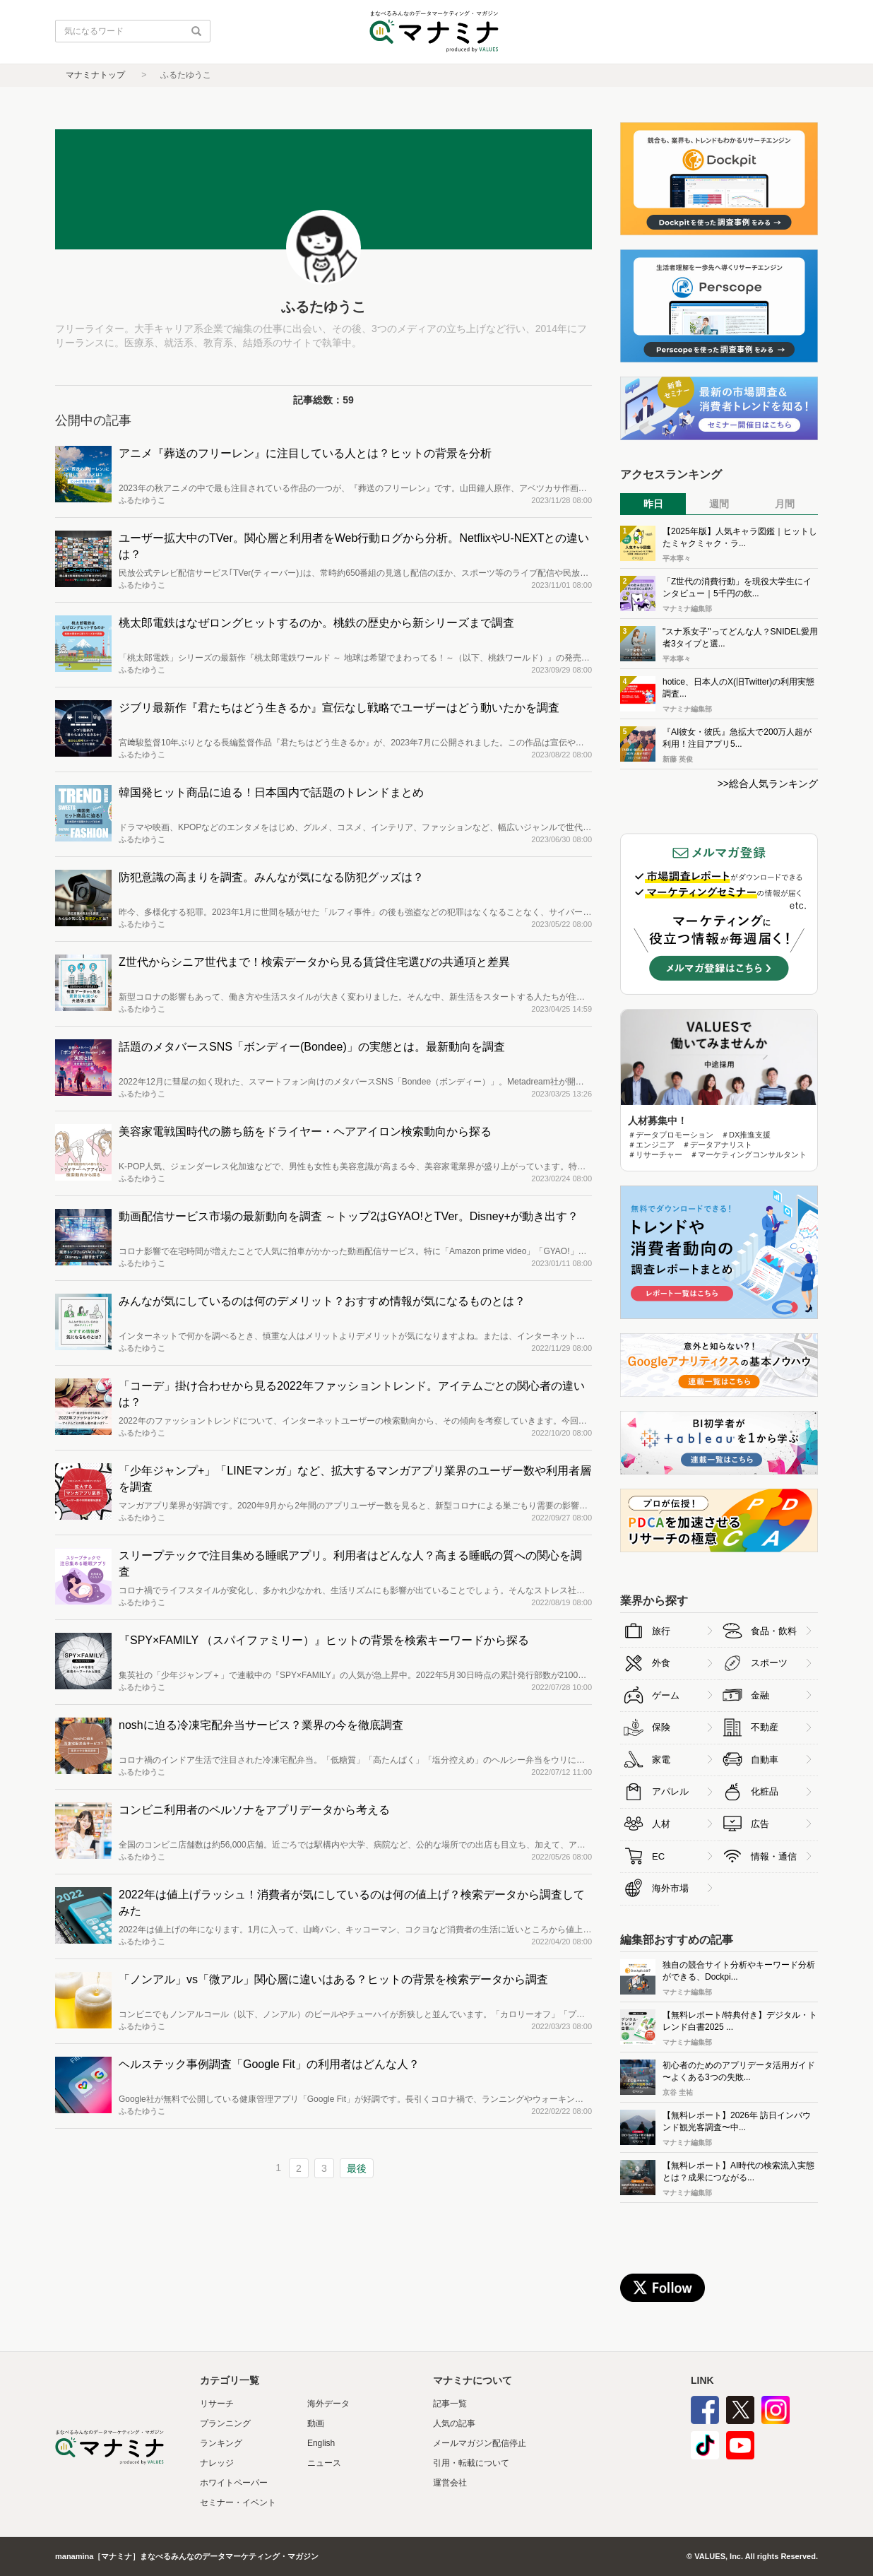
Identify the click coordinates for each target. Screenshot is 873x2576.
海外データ (328, 2404)
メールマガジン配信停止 (479, 2443)
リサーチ (217, 2404)
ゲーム (665, 1695)
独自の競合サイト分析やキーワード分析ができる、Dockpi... (739, 1971)
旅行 (661, 1631)
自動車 (764, 1759)
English (321, 2443)
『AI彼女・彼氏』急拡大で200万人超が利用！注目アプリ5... (737, 738)
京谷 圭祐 (678, 2092)
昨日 (653, 503)
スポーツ (769, 1663)
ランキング (221, 2443)
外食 (661, 1663)
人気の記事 (454, 2423)
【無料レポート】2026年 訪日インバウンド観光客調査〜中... (737, 2121)
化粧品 (764, 1791)
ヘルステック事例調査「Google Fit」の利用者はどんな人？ (269, 2064)
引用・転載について (471, 2463)
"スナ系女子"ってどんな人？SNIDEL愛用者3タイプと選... (740, 638)
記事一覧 (450, 2404)
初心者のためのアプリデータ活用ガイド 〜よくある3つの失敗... (739, 2071)
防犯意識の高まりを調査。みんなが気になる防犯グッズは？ (271, 877)
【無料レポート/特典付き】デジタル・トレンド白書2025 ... (740, 2021)
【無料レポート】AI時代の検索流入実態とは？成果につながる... (738, 2171)
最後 (357, 2168)
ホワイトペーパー (234, 2483)
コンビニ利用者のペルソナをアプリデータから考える (254, 1810)
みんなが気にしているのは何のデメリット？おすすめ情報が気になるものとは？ (322, 1301)
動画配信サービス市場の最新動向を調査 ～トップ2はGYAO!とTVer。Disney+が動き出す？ (348, 1216)
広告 (760, 1824)
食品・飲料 (774, 1631)
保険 (661, 1727)
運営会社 (450, 2483)
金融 (760, 1695)
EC (658, 1856)
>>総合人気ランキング (768, 783)
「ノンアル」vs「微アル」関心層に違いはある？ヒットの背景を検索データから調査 (333, 1979)
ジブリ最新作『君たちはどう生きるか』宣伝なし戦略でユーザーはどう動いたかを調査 (339, 708)
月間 (785, 503)
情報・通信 (774, 1856)
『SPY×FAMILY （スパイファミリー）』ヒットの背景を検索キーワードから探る (324, 1640)
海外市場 (670, 1888)
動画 (315, 2423)
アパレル (670, 1791)
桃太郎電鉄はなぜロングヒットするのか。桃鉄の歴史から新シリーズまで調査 (316, 623)
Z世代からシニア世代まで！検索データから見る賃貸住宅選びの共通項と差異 (314, 962)
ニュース (324, 2463)
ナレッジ (217, 2463)
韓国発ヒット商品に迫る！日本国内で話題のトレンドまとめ (271, 792)
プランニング (225, 2423)
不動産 (764, 1727)
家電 (661, 1759)
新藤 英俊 (678, 759)
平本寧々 (677, 558)
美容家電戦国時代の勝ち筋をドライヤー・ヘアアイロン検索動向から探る (305, 1131)
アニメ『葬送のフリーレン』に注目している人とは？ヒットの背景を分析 (305, 453)
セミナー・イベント (238, 2502)
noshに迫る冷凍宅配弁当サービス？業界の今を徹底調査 (261, 1725)
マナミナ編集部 (687, 609)
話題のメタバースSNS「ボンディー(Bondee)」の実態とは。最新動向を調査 (312, 1047)
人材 (661, 1824)
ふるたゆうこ (142, 500)
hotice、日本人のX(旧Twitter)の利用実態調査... (738, 688)
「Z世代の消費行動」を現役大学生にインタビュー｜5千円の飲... (737, 587)
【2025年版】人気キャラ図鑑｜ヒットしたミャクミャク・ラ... (740, 537)
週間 (719, 503)
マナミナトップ (95, 75)
